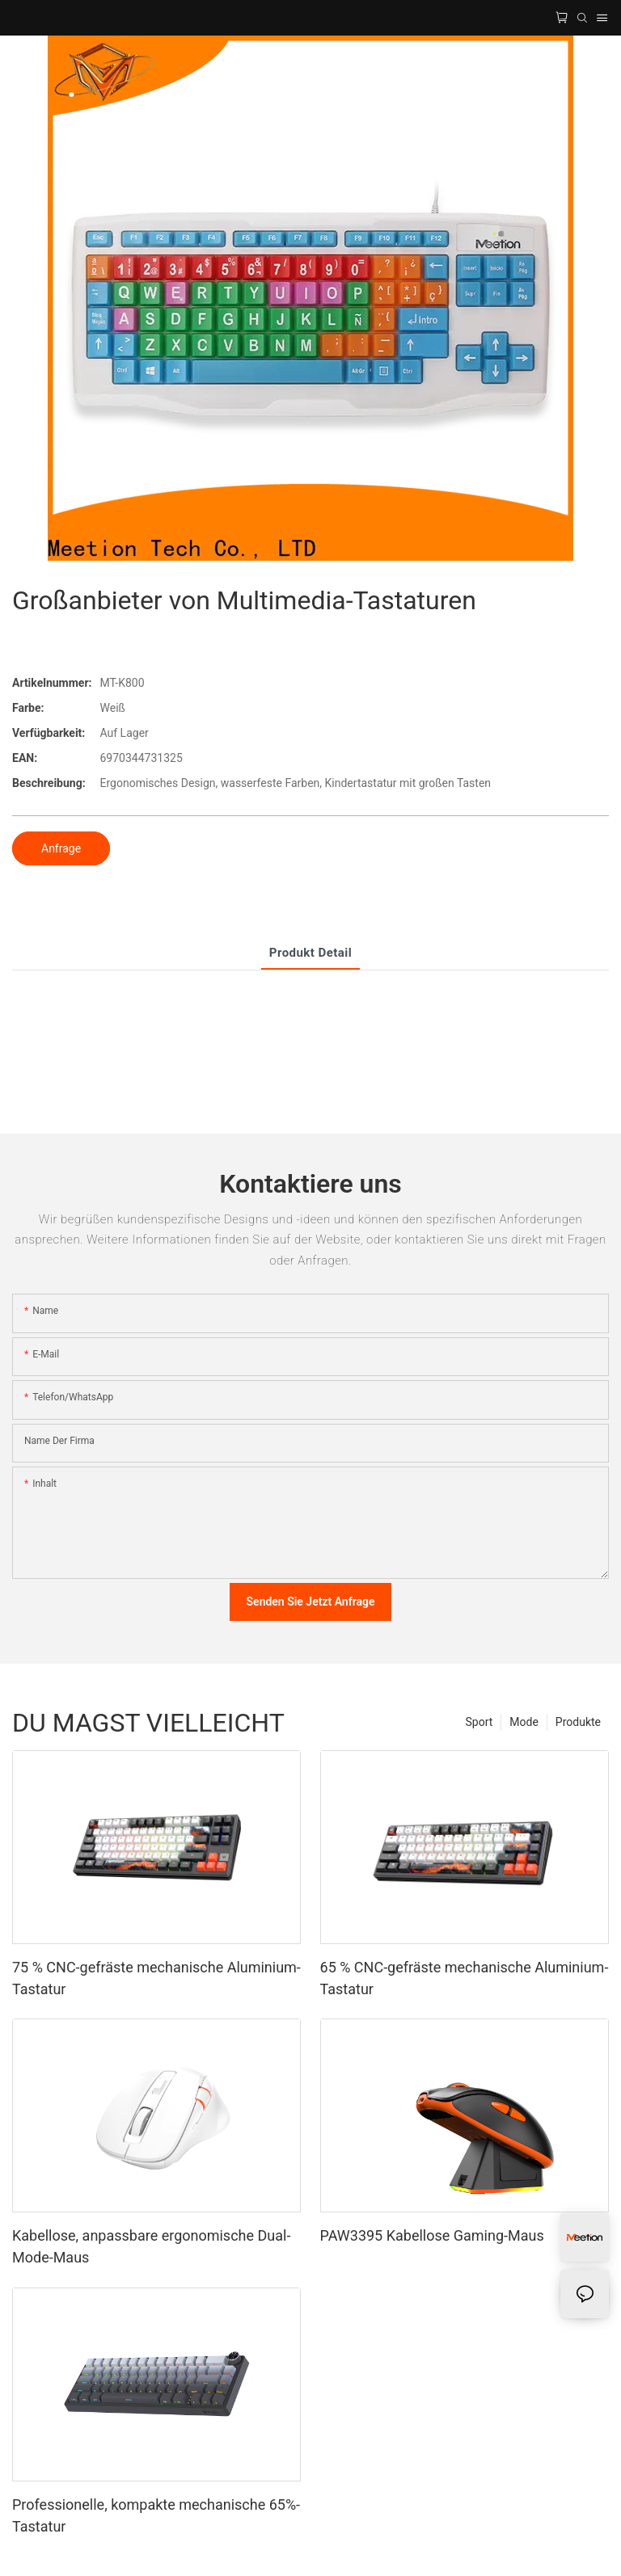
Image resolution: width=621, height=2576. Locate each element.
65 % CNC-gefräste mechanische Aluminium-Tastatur (464, 1978)
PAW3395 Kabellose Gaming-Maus (432, 2235)
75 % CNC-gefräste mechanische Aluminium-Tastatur (156, 1978)
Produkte (578, 1721)
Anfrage (61, 848)
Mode (524, 1721)
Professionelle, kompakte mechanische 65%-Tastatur (156, 2515)
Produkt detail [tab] (310, 952)
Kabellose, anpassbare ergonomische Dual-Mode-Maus (151, 2246)
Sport (479, 1721)
